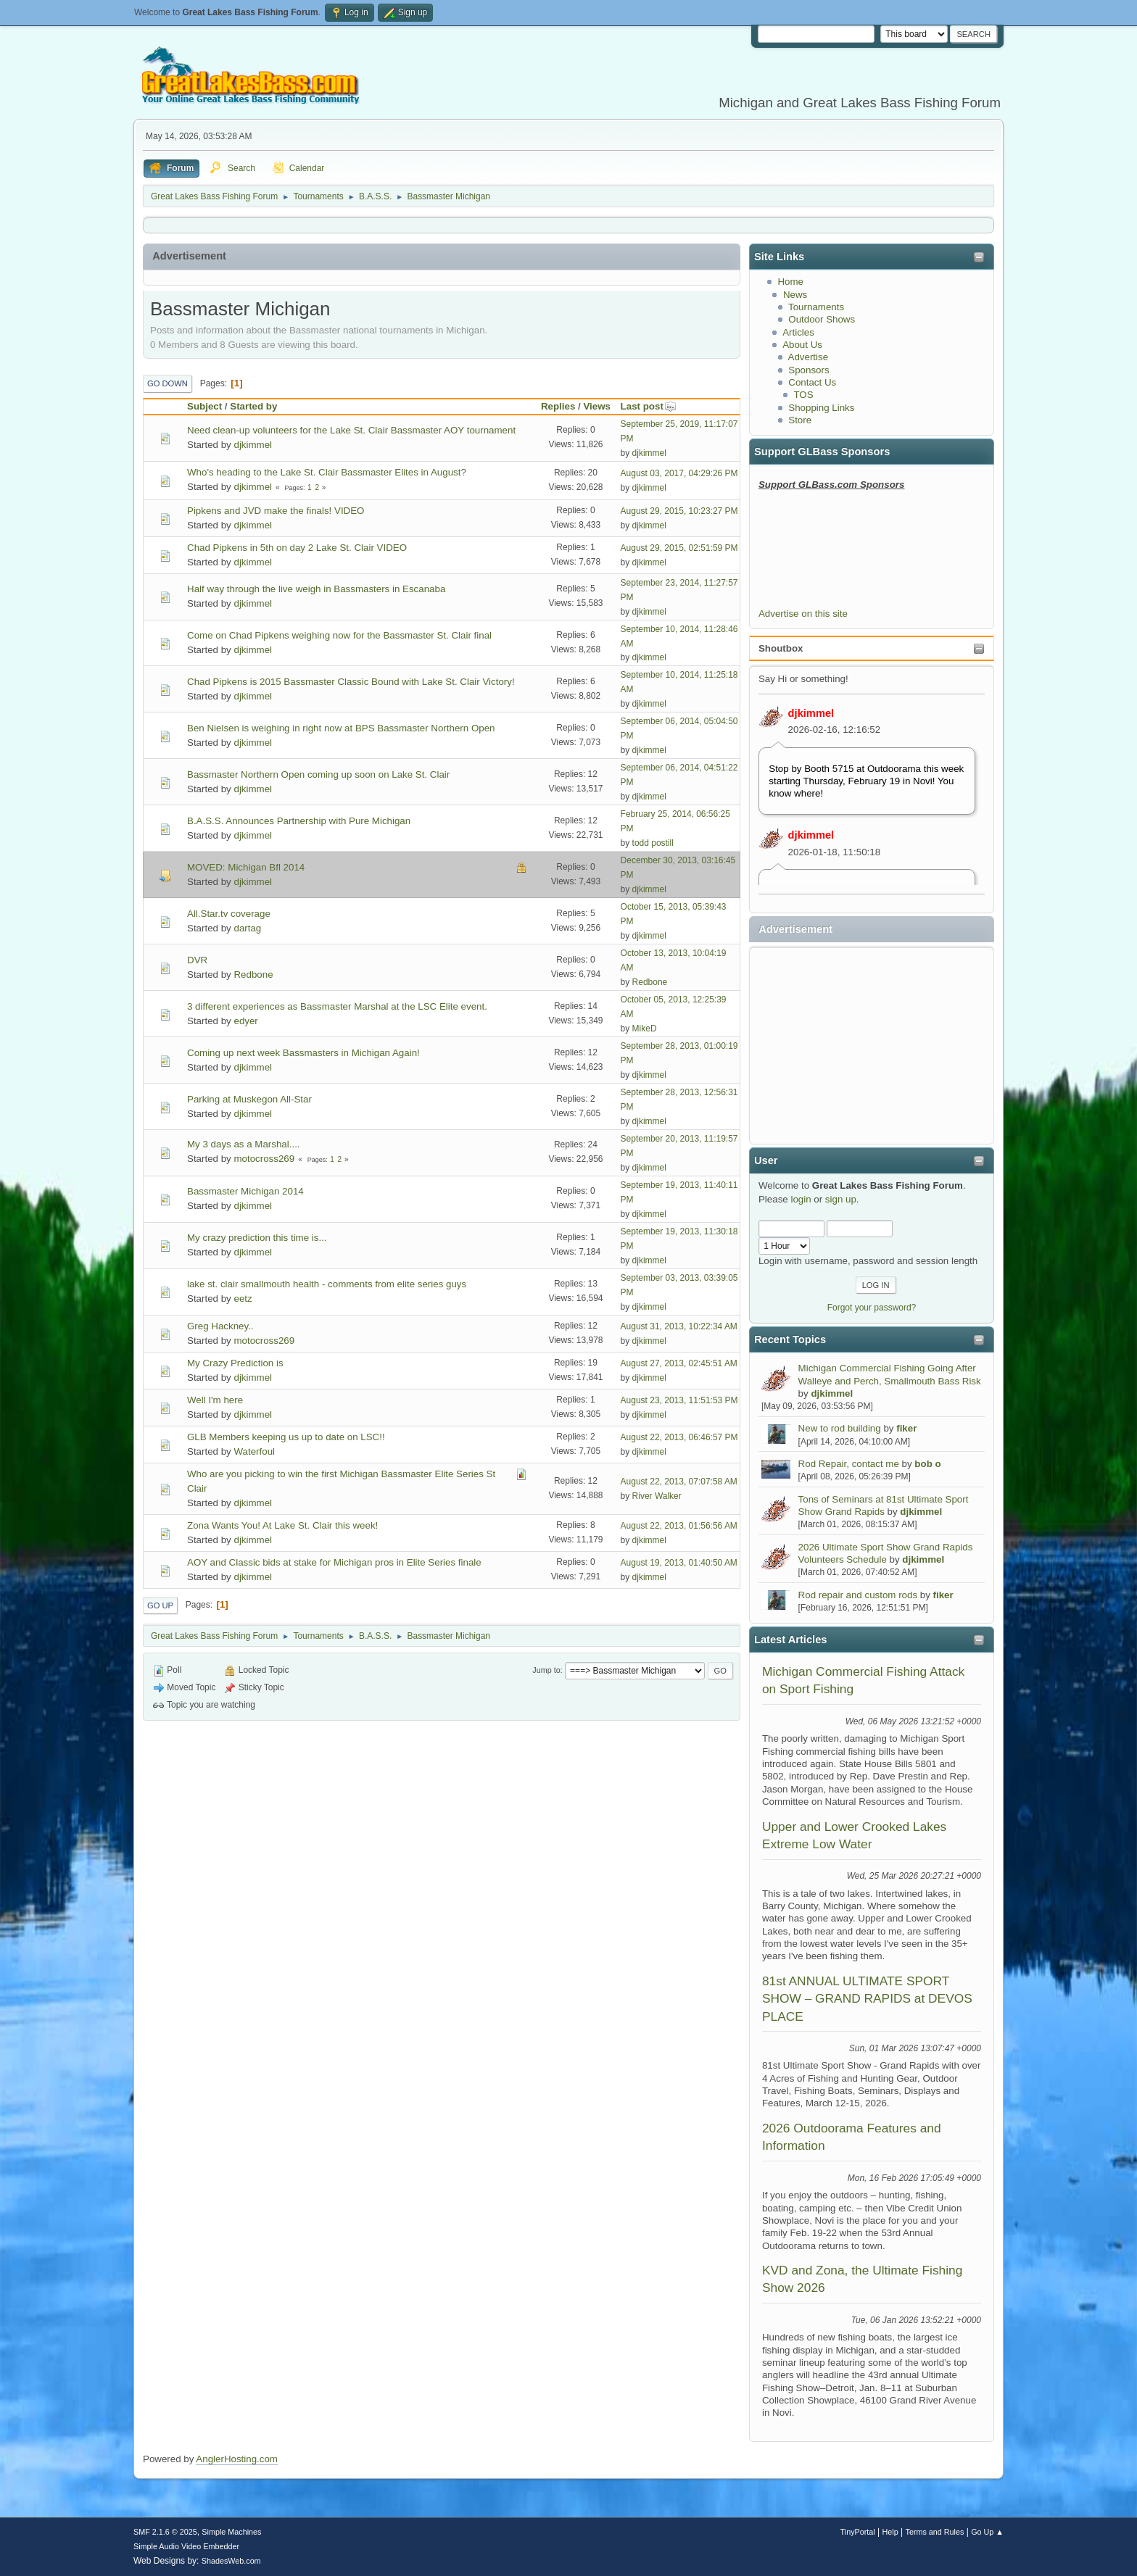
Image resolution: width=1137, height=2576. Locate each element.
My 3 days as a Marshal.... (243, 1144)
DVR (197, 960)
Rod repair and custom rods (857, 1595)
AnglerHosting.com (237, 2459)
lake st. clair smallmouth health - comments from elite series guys (326, 1284)
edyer (245, 1020)
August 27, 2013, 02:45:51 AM (679, 1363)
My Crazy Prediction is (235, 1363)
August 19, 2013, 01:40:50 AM (679, 1563)
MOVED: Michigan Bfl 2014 (246, 867)
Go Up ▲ (987, 2531)
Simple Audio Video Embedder (186, 2546)
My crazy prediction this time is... (257, 1237)
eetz (242, 1298)
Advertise (808, 357)
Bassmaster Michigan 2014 (245, 1191)
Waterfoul (254, 1451)
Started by (253, 406)
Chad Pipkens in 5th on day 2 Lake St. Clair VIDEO (297, 547)
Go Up (160, 1605)
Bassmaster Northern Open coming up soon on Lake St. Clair (318, 774)
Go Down (167, 383)
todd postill (653, 843)
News (795, 294)
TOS (803, 394)
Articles (798, 332)
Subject (204, 406)
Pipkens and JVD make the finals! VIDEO (275, 510)
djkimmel (811, 713)
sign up (840, 1199)
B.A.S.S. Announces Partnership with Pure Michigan (298, 820)
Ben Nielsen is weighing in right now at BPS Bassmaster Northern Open (341, 728)
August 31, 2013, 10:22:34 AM (679, 1326)
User (766, 1160)
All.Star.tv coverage (228, 913)
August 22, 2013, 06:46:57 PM (679, 1437)
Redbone (253, 974)
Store (799, 420)
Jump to (546, 1670)
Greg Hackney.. (220, 1326)
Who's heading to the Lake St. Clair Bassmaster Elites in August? (326, 472)
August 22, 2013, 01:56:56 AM (679, 1526)
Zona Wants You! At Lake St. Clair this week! (282, 1525)
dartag (247, 928)
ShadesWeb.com (231, 2560)
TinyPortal (857, 2531)
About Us (802, 344)
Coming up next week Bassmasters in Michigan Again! (303, 1052)
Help (890, 2531)
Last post (649, 406)
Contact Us (812, 382)
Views (597, 406)
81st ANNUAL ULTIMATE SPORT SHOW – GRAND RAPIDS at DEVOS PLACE (867, 1999)
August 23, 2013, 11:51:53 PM (679, 1400)
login (800, 1199)
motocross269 (263, 1158)
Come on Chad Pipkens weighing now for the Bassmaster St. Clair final (339, 635)
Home (790, 281)
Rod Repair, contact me (848, 1463)
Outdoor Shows (821, 319)
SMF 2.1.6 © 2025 (165, 2531)
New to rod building (839, 1428)
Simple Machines (231, 2531)
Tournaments (816, 307)
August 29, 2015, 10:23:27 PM (679, 511)
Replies (558, 406)
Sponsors (808, 370)
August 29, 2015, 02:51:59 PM (679, 548)
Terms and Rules (935, 2531)
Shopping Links (821, 407)
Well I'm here (215, 1400)
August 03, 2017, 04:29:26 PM (679, 473)
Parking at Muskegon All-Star (249, 1099)
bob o (927, 1463)
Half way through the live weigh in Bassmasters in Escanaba (316, 588)
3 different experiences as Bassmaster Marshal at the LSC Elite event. (337, 1006)
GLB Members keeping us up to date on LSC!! (286, 1437)
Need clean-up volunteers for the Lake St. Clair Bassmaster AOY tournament (351, 430)
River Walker (657, 1496)
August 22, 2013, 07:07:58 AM (679, 1481)
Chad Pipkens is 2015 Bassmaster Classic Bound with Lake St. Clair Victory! (351, 681)
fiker (906, 1428)
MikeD (644, 1028)
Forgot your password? (872, 1307)
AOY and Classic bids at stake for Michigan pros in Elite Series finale (334, 1562)
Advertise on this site (803, 613)
